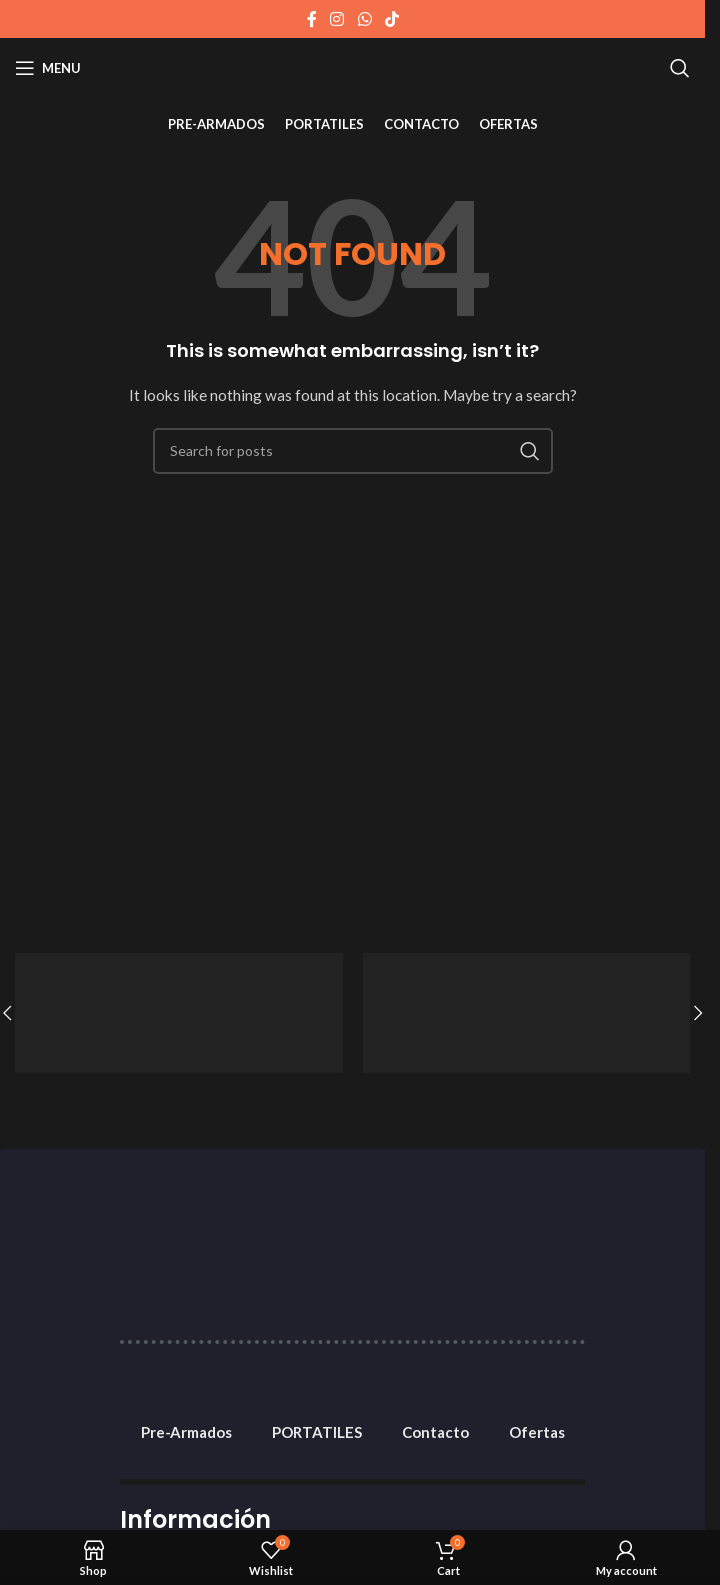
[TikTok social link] (391, 19)
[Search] (680, 68)
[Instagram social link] (337, 19)
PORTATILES (317, 1432)
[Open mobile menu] (48, 68)
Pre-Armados (186, 1432)
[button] (698, 1013)
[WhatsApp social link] (364, 19)
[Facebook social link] (312, 19)
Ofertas (537, 1432)
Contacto (435, 1432)
